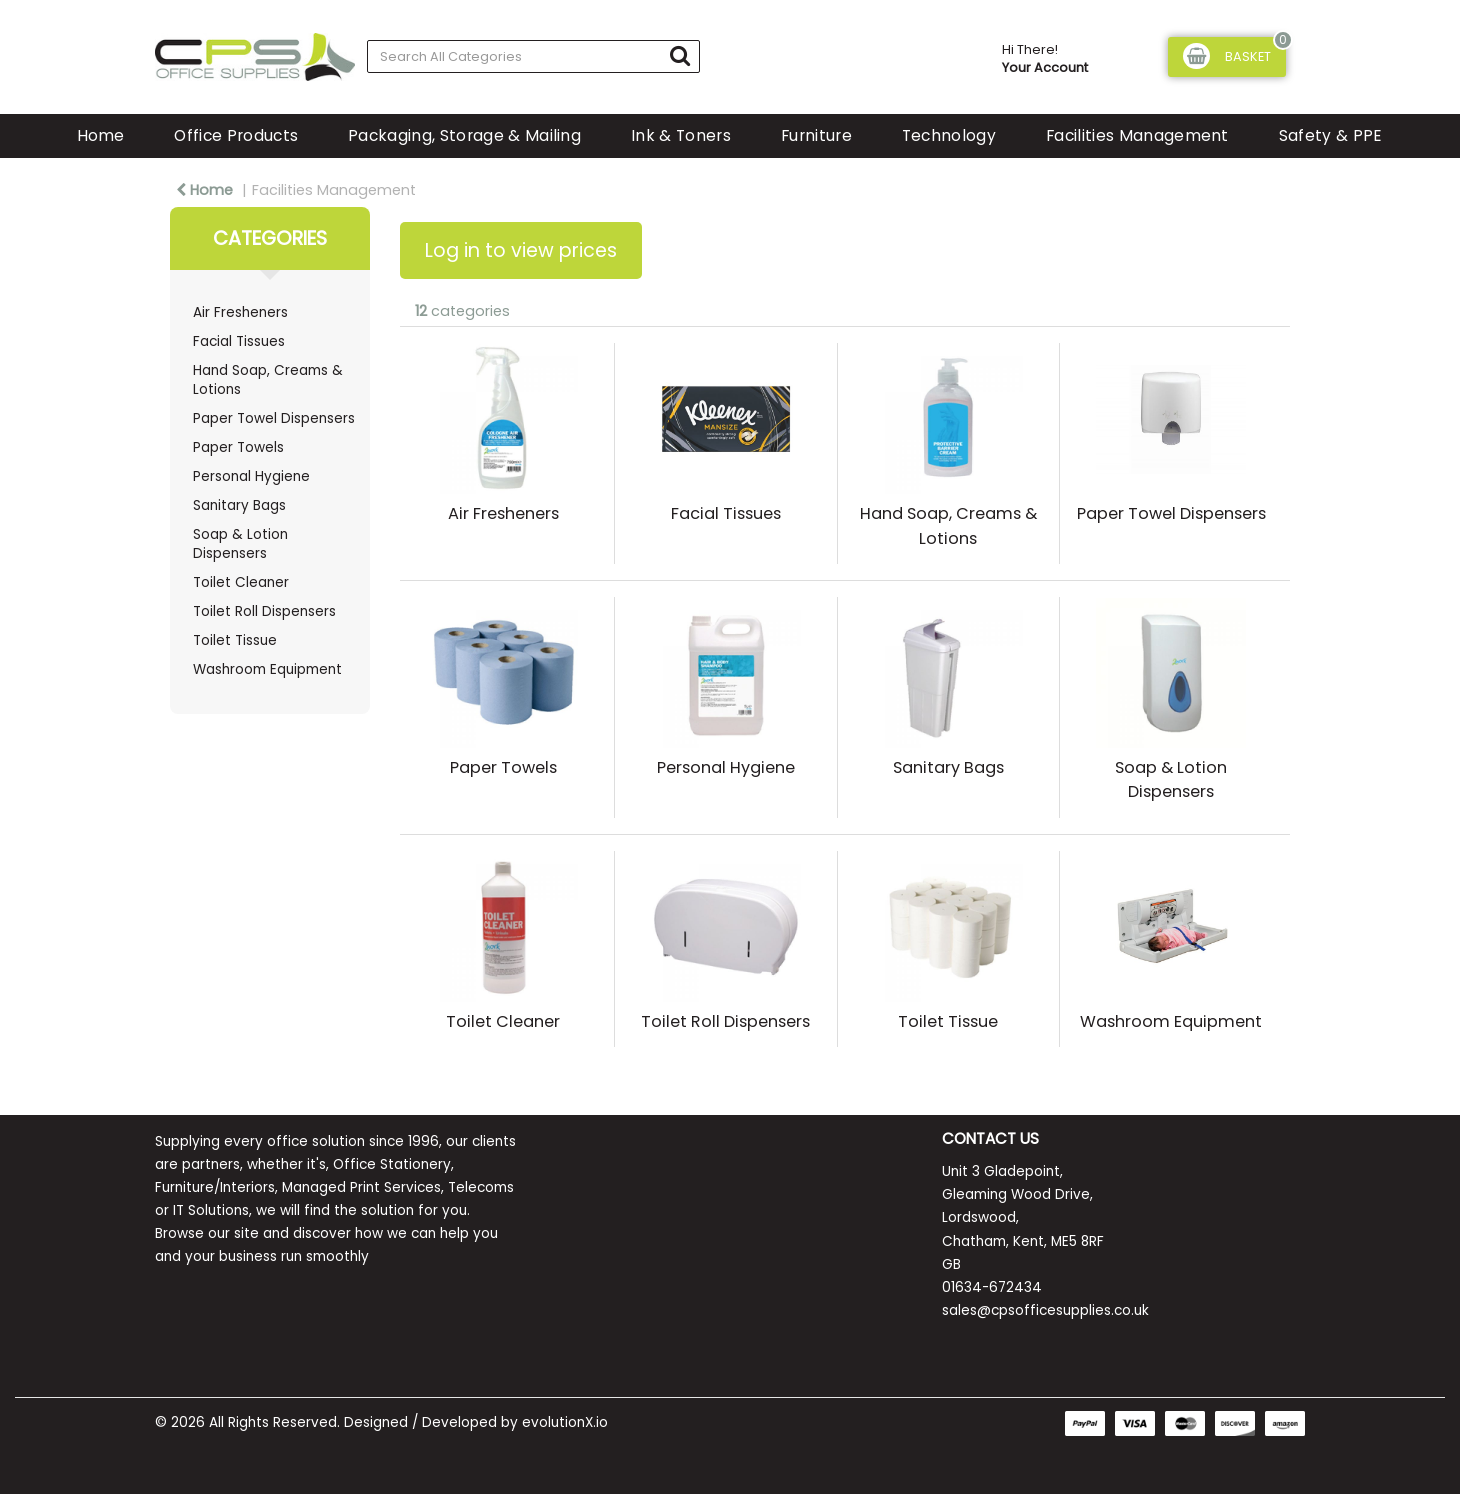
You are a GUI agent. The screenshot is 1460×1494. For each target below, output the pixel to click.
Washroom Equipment (267, 669)
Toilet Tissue (235, 640)
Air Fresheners (240, 312)
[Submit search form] (680, 55)
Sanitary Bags (239, 505)
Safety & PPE (1331, 135)
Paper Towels (238, 447)
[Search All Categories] (533, 56)
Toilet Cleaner (241, 582)
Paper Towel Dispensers (274, 418)
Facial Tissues (239, 341)
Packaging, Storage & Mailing (464, 135)
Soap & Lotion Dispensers (240, 544)
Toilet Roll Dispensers (264, 611)
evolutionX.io (565, 1422)
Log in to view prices (521, 250)
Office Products (236, 135)
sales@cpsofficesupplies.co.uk (1045, 1310)
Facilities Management (1137, 135)
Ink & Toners (681, 135)
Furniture (816, 135)
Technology (949, 135)
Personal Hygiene (251, 476)
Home (100, 135)
